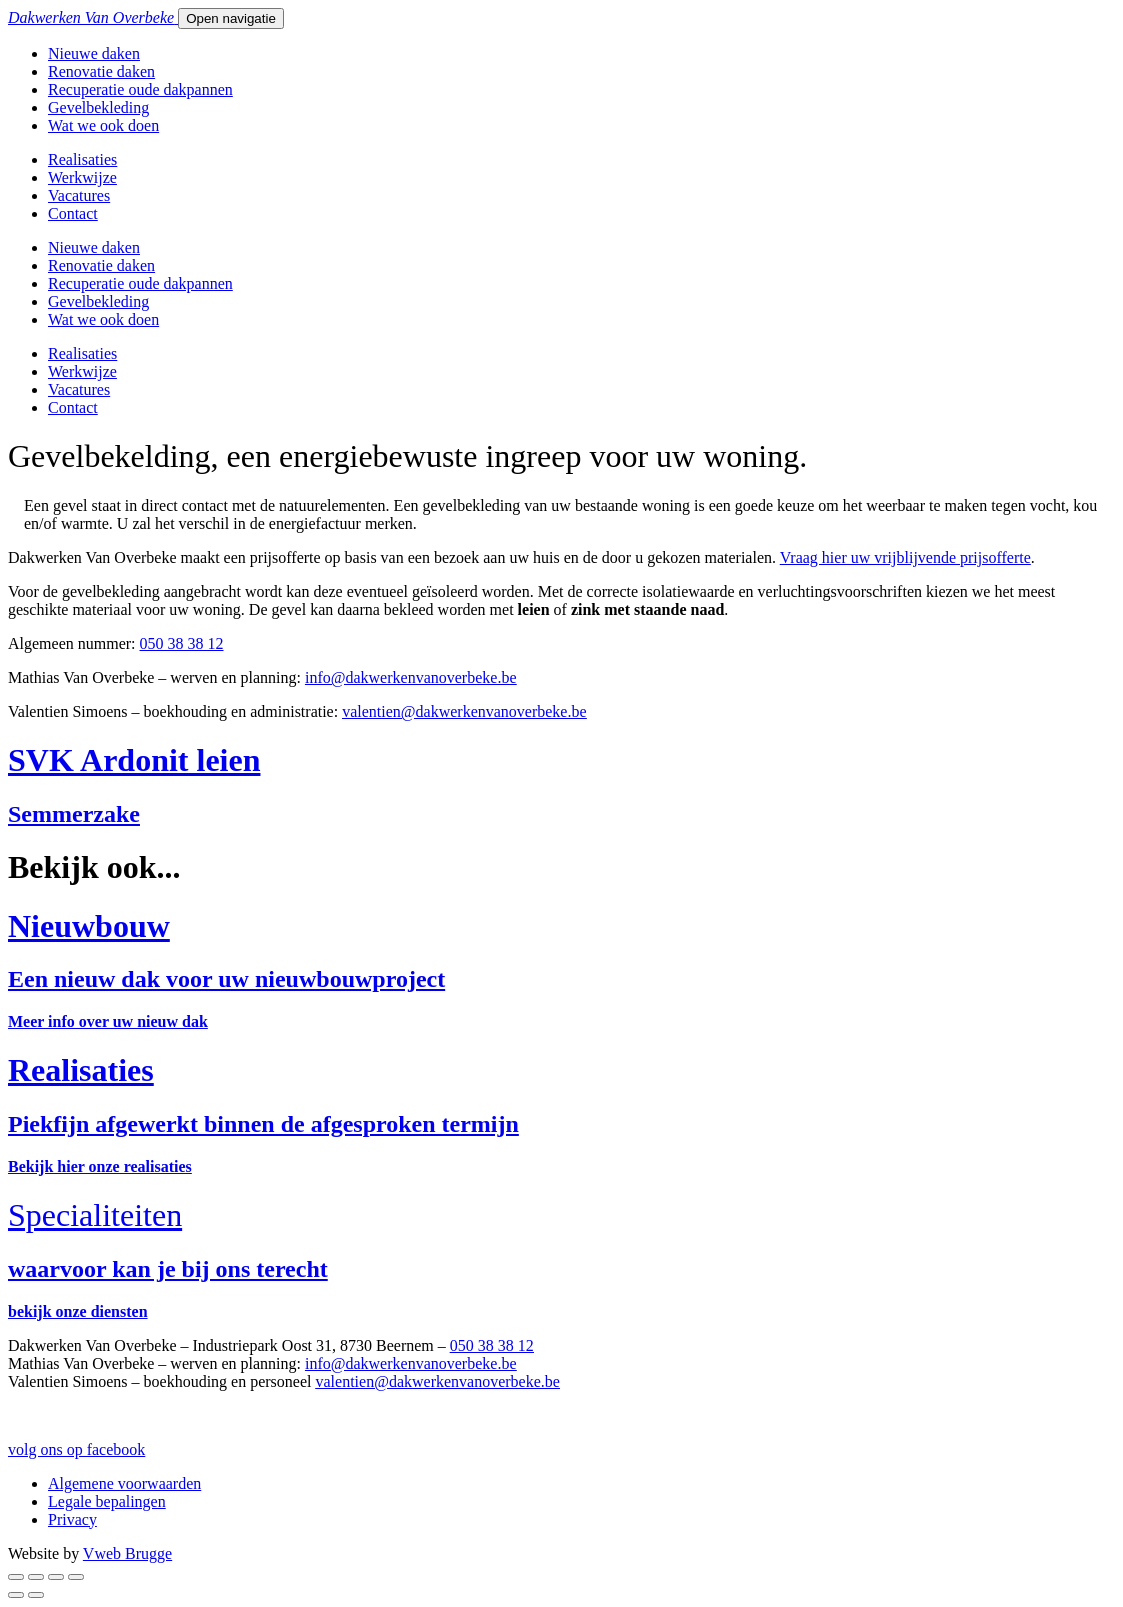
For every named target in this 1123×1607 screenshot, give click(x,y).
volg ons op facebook (76, 1449)
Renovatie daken (101, 71)
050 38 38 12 (182, 643)
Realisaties (82, 159)
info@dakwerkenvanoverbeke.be (411, 1363)
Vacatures (79, 195)
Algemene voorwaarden (124, 1483)
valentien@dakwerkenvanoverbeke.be (464, 711)
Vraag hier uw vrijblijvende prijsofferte (905, 557)
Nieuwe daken (94, 53)
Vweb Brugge (127, 1553)
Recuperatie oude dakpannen (140, 89)
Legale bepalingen (107, 1501)
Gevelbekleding (98, 107)
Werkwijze (82, 177)
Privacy (72, 1519)
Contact (73, 213)
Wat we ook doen (103, 125)
